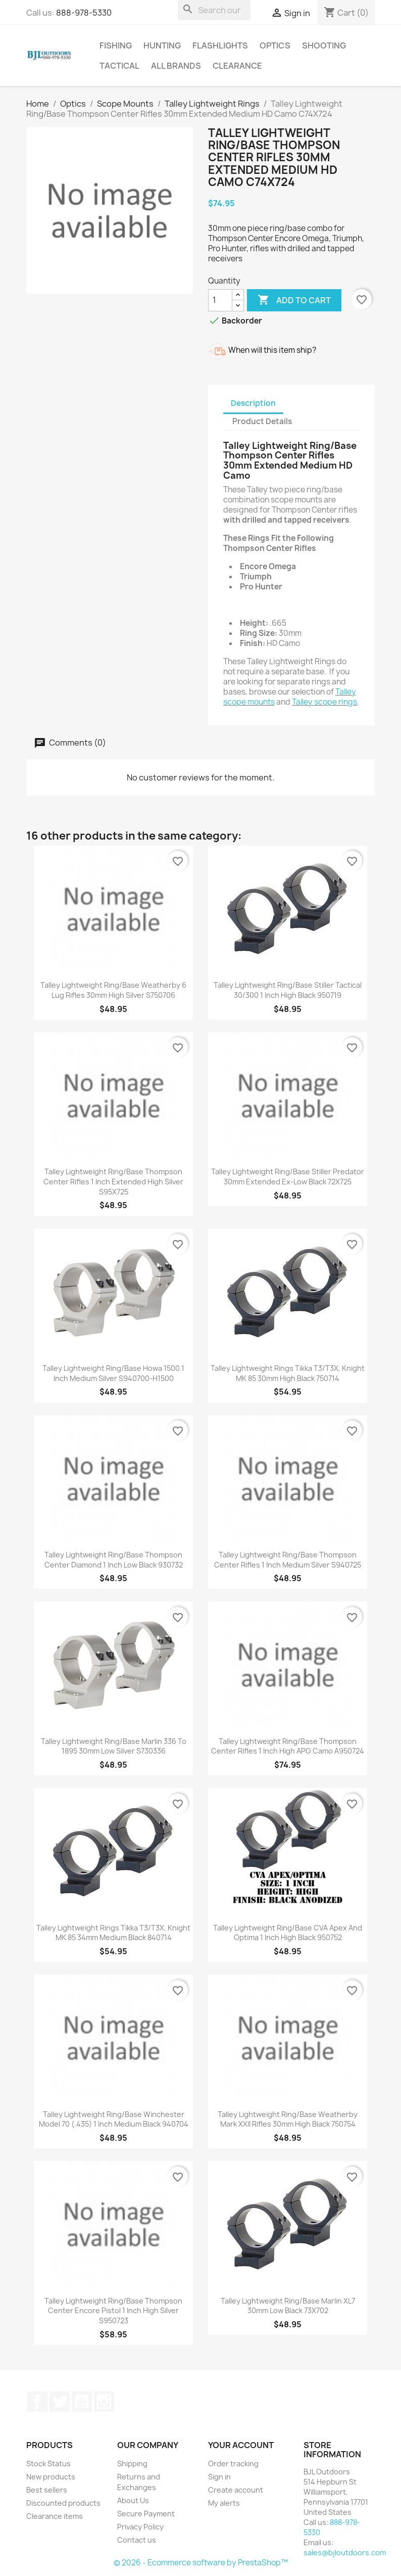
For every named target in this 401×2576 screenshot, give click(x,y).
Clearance (237, 65)
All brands (176, 65)
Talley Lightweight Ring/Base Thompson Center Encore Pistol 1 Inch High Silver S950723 (113, 2311)
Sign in (219, 2476)
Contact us (136, 2540)
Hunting (162, 45)
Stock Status (48, 2463)
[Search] (214, 10)
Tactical (119, 65)
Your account (241, 2445)
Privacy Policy (140, 2527)
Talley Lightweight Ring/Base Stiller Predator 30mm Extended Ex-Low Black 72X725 (287, 1176)
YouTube (82, 2401)
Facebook (37, 2401)
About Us (133, 2500)
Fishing (115, 45)
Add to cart (294, 300)
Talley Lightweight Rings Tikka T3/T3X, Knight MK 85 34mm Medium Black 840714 (113, 1933)
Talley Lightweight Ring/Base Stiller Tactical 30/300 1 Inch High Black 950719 (288, 990)
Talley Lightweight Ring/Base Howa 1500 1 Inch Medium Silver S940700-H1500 (113, 1373)
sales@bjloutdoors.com (345, 2552)
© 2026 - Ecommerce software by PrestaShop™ (201, 2562)
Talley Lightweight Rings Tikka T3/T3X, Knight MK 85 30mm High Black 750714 (288, 1373)
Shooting (324, 45)
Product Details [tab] (262, 421)
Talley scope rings (324, 702)
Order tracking (233, 2463)
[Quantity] (220, 300)
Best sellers (46, 2490)
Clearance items (54, 2516)
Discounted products (63, 2503)
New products (50, 2476)
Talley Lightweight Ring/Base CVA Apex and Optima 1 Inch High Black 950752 (287, 1933)
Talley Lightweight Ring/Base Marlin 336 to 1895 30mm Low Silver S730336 (113, 1746)
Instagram (104, 2401)
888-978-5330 (84, 12)
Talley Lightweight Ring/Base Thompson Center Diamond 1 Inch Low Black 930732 (113, 1560)
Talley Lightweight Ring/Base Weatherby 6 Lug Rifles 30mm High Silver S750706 (113, 990)
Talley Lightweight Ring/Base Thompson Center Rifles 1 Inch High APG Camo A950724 (287, 1746)
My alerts (224, 2503)
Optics (275, 45)
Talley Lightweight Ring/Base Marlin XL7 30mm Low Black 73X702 (288, 2306)
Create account (235, 2490)
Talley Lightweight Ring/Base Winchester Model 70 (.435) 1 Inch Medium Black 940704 (113, 2119)
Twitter (59, 2401)
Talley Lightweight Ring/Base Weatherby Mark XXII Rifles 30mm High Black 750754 (288, 2119)
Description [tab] (253, 403)
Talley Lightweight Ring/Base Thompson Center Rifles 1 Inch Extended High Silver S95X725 (113, 1182)
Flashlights (220, 45)
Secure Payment (146, 2513)
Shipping (132, 2463)
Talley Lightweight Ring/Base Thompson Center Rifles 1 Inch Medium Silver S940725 (287, 1560)
